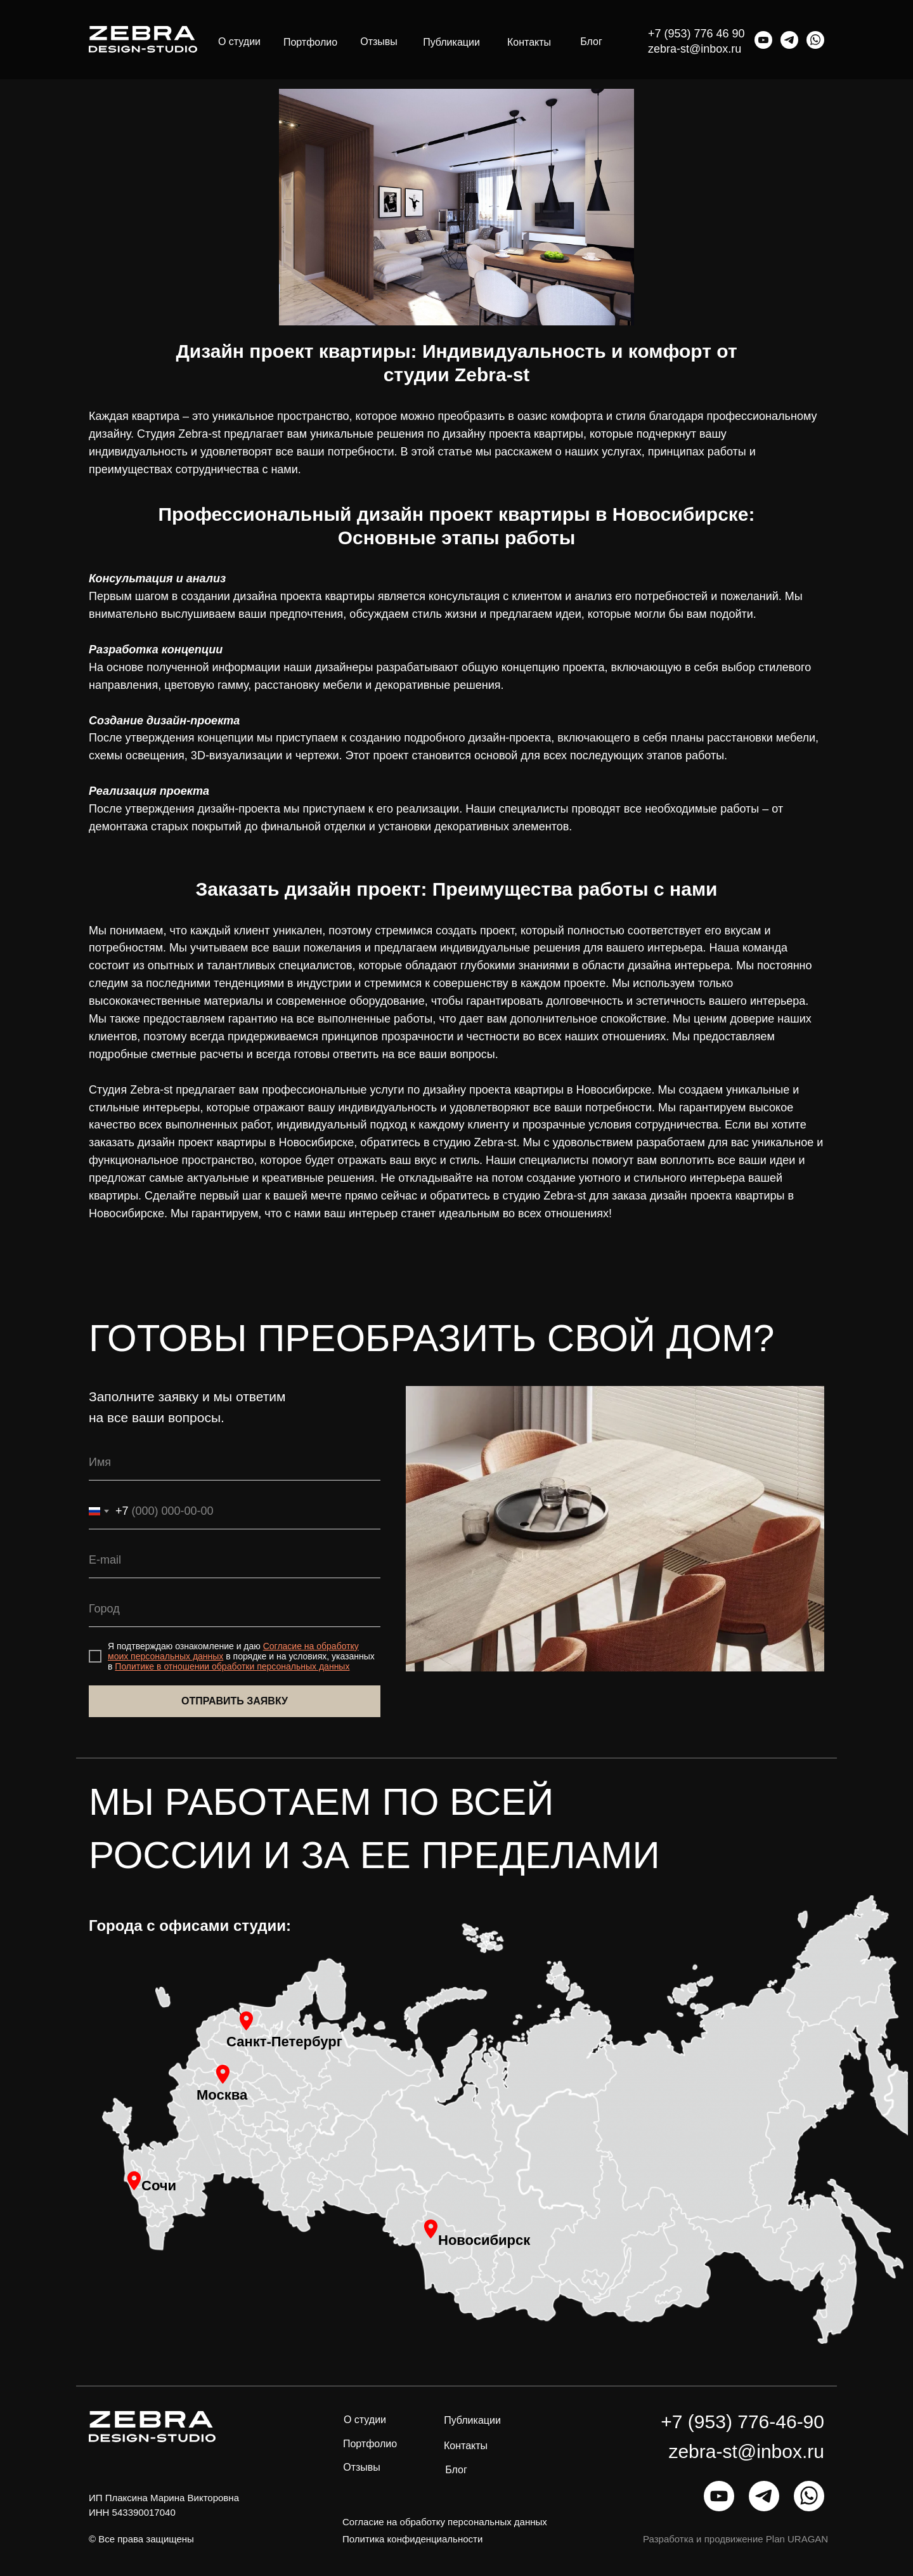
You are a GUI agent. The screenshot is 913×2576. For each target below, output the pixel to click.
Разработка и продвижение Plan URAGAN (735, 2539)
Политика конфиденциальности (412, 2539)
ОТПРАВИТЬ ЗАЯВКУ (234, 1701)
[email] (234, 1560)
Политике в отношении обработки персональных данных (232, 1666)
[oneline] (234, 1609)
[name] (234, 1463)
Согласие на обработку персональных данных (444, 2521)
